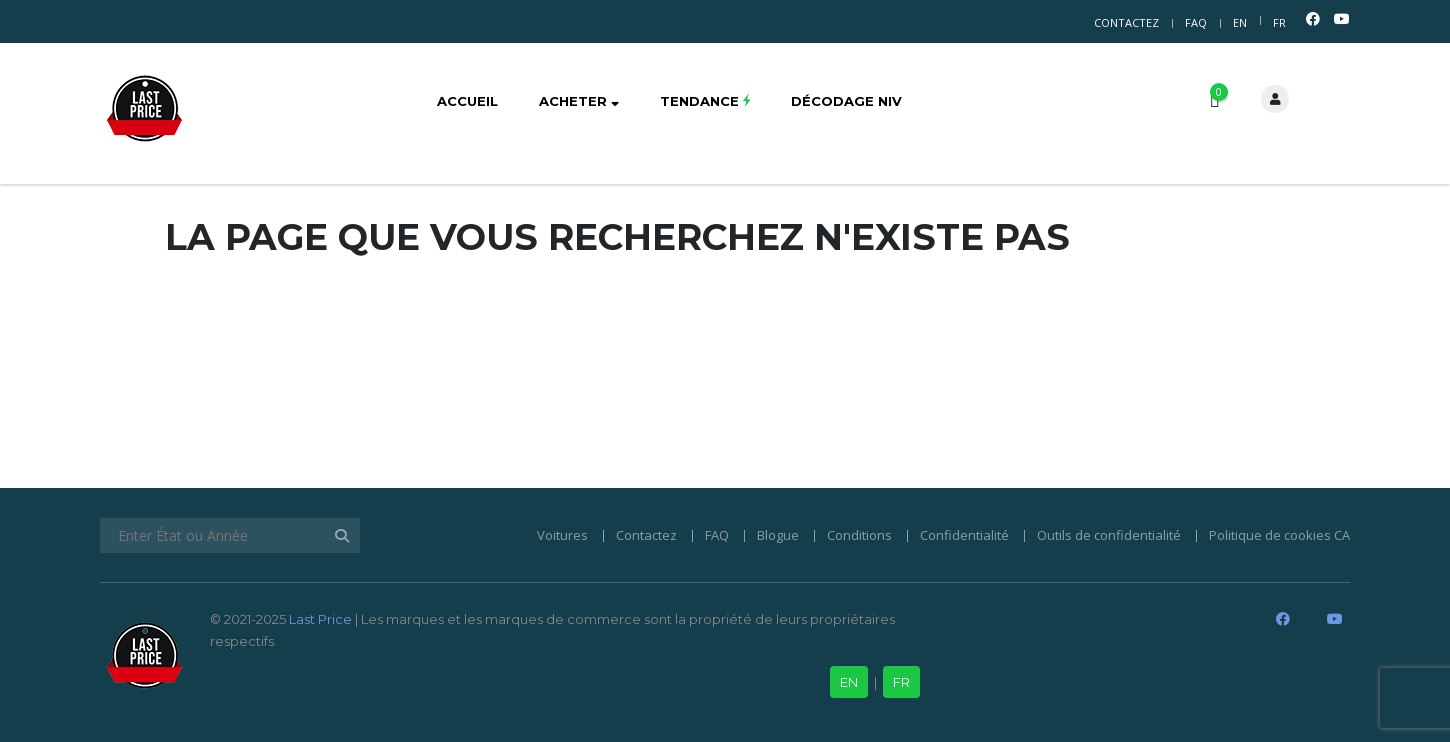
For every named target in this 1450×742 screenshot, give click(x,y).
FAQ (1196, 22)
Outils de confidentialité (1109, 535)
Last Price (319, 619)
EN (1240, 22)
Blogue (778, 535)
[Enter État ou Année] (230, 535)
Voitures (562, 535)
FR (1279, 22)
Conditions (859, 535)
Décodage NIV (846, 101)
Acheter (579, 101)
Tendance (705, 101)
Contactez (1126, 22)
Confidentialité (964, 535)
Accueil (467, 101)
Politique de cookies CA (1279, 535)
